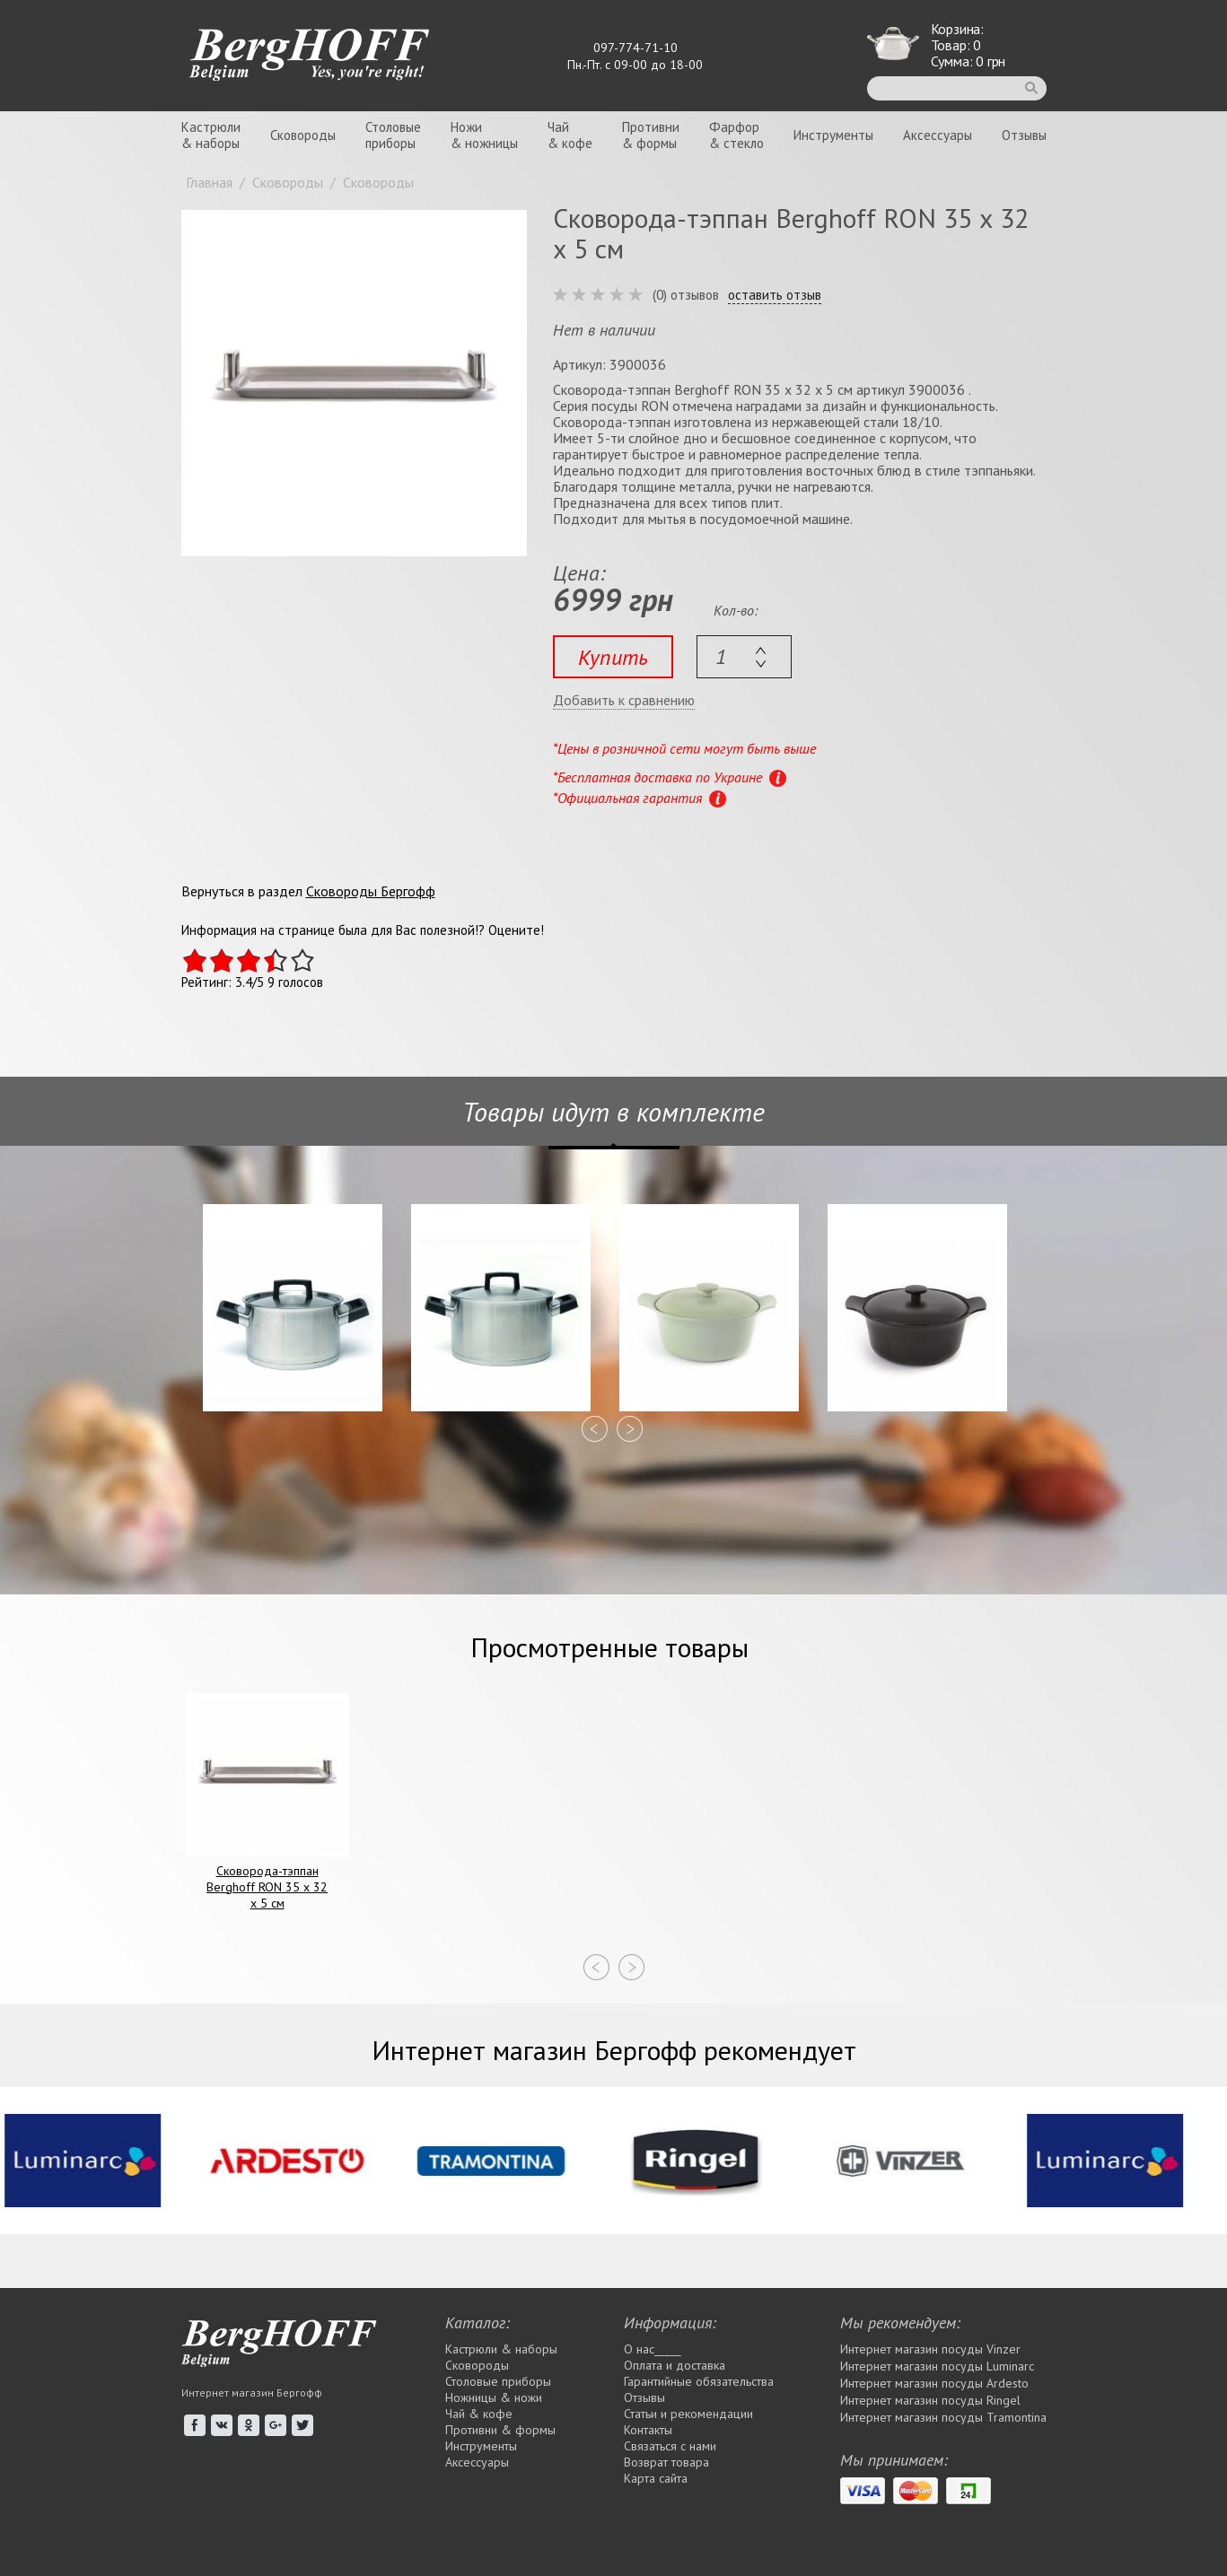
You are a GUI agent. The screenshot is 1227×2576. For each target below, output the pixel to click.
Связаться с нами (670, 2446)
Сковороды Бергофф (370, 891)
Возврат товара (666, 2462)
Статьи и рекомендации (688, 2414)
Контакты (648, 2430)
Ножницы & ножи (493, 2397)
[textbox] (744, 656)
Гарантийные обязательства (699, 2381)
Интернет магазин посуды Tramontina (943, 2417)
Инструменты (833, 135)
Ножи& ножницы (484, 135)
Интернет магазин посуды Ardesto (934, 2383)
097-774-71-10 (635, 47)
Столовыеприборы (393, 135)
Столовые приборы (498, 2381)
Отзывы (1024, 135)
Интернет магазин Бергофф (251, 2392)
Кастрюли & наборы (501, 2349)
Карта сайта (656, 2478)
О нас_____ (652, 2349)
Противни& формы (650, 135)
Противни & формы (500, 2430)
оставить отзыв (774, 295)
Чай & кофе (479, 2414)
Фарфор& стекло (736, 135)
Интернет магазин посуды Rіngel (930, 2400)
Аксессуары (937, 135)
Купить (613, 657)
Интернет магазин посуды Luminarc (937, 2366)
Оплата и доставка (674, 2365)
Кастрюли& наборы (211, 135)
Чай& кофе (570, 135)
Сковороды (303, 135)
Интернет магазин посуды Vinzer (930, 2349)
